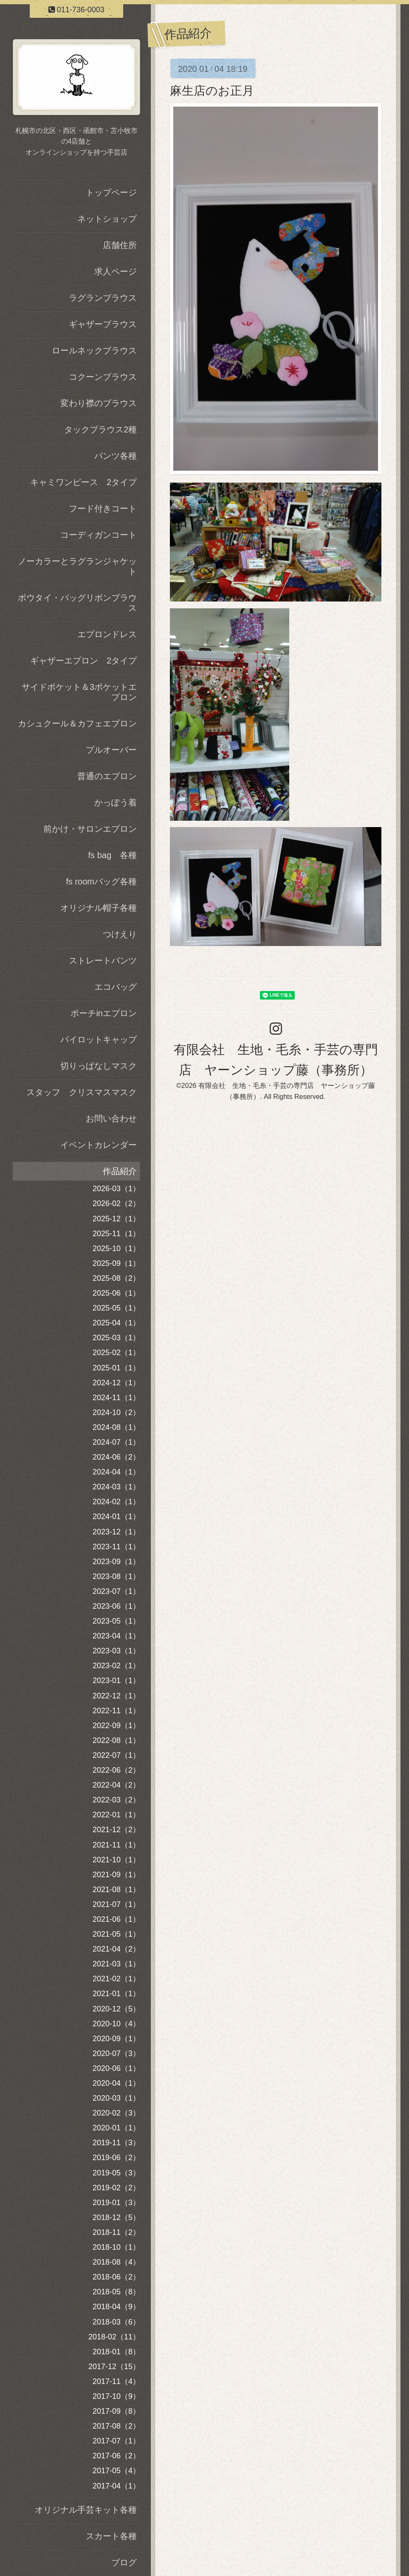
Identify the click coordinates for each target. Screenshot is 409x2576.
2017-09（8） (116, 2411)
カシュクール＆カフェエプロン (77, 723)
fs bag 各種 (112, 855)
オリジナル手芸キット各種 (86, 2509)
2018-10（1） (116, 2247)
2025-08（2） (116, 1278)
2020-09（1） (116, 2038)
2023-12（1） (116, 1532)
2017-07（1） (116, 2441)
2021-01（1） (116, 1993)
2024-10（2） (116, 1412)
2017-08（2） (116, 2426)
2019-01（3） (116, 2202)
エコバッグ (115, 986)
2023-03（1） (116, 1651)
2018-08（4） (116, 2262)
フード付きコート (103, 508)
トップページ (111, 192)
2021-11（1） (116, 1845)
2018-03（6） (116, 2322)
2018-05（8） (116, 2292)
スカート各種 (111, 2536)
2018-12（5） (116, 2217)
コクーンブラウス (103, 376)
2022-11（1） (116, 1710)
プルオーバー (111, 749)
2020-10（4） (116, 2024)
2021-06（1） (116, 1919)
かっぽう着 (115, 802)
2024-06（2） (116, 1457)
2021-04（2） (116, 1949)
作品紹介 (120, 1171)
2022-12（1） (116, 1696)
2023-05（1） (116, 1621)
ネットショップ (107, 218)
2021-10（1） (116, 1860)
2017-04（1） (116, 2486)
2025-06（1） (116, 1293)
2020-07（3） (116, 2053)
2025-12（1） (116, 1219)
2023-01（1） (116, 1680)
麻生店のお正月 (212, 90)
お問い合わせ (111, 1118)
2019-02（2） (116, 2187)
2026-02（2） (116, 1203)
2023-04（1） (116, 1636)
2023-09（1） (116, 1561)
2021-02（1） (116, 1978)
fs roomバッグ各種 (101, 881)
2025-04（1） (116, 1323)
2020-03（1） (116, 2098)
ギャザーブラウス (103, 324)
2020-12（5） (116, 2009)
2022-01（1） (116, 1815)
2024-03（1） (116, 1487)
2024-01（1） (116, 1516)
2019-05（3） (116, 2173)
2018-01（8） (116, 2351)
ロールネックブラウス (94, 350)
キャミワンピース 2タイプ (83, 482)
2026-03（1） (116, 1188)
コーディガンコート (98, 534)
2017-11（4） (116, 2381)
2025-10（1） (116, 1248)
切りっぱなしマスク (98, 1066)
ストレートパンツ (103, 960)
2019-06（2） (116, 2157)
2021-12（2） (116, 1829)
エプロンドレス (107, 634)
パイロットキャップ (98, 1039)
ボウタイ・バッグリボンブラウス (77, 603)
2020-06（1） (116, 2068)
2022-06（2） (116, 1770)
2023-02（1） (116, 1665)
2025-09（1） (116, 1263)
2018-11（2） (116, 2232)
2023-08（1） (116, 1576)
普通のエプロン (107, 776)
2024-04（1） (116, 1472)
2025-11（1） (116, 1233)
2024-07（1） (116, 1442)
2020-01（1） (116, 2128)
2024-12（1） (116, 1382)
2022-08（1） (116, 1740)
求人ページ (115, 271)
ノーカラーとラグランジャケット (77, 566)
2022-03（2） (116, 1800)
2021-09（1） (116, 1874)
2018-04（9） (116, 2306)
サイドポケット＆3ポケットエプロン (79, 692)
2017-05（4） (116, 2470)
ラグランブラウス (103, 297)
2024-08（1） (116, 1427)
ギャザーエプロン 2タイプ (83, 660)
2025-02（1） (116, 1352)
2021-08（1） (116, 1889)
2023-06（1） (116, 1606)
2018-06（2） (116, 2277)
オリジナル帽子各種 (98, 907)
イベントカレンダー (98, 1145)
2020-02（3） (116, 2113)
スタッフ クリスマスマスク (81, 1092)
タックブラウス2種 (100, 429)
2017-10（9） (116, 2396)
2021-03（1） (116, 1964)
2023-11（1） (116, 1546)
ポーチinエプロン (104, 1013)
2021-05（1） (116, 1934)
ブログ (124, 2562)
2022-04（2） (116, 1785)
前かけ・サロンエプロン (90, 828)
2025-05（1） (116, 1308)
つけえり (120, 934)
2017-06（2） (116, 2456)
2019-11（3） (116, 2142)
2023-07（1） (116, 1591)
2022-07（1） (116, 1755)
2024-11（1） (116, 1397)
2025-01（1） (116, 1368)
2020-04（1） (116, 2083)
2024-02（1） (116, 1501)
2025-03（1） (116, 1337)
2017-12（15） (114, 2366)
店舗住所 (120, 245)
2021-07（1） (116, 1904)
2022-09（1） (116, 1725)
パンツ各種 (115, 455)
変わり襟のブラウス (98, 403)
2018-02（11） (114, 2337)
